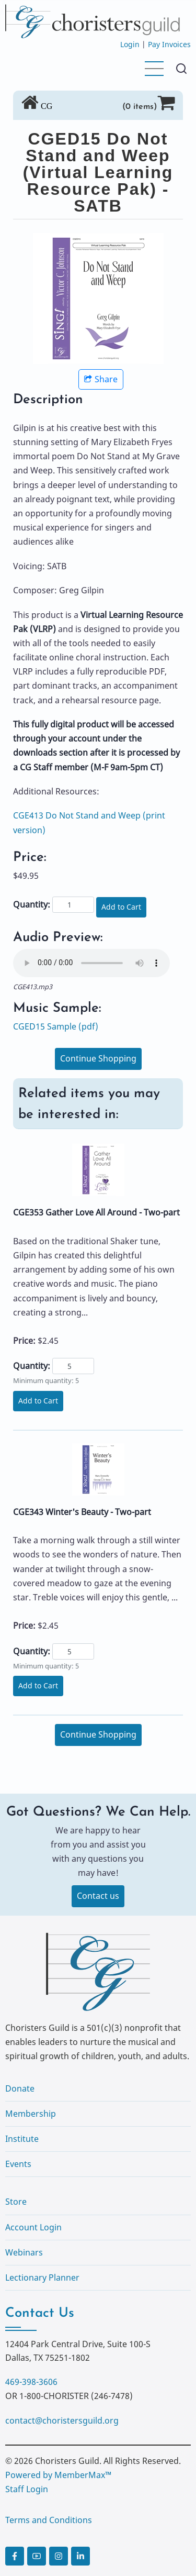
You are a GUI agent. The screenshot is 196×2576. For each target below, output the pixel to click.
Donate (19, 2088)
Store (16, 2201)
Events (18, 2164)
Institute (22, 2138)
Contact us (98, 1895)
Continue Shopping (98, 1058)
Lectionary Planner (42, 2277)
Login (130, 44)
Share (101, 379)
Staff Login (26, 2489)
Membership (30, 2113)
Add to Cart (121, 907)
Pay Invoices (169, 44)
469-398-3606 (31, 2381)
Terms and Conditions (48, 2520)
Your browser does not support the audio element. (91, 963)
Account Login (33, 2227)
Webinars (24, 2252)
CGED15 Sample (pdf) (55, 1026)
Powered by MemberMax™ (58, 2475)
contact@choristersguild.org (62, 2420)
